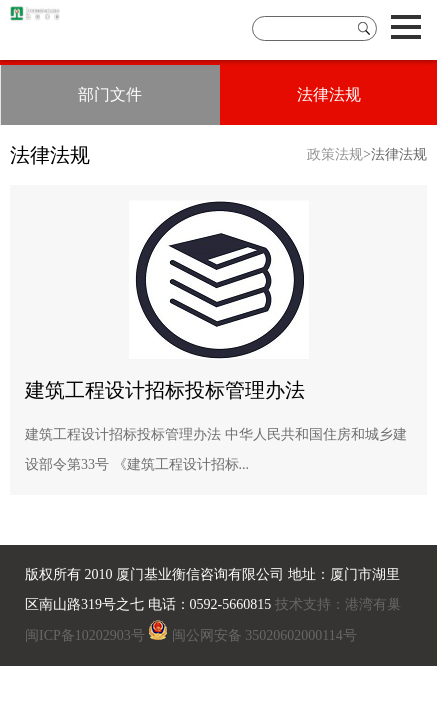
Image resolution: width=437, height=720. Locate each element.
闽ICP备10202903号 (85, 635)
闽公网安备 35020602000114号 (264, 635)
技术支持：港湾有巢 (336, 604)
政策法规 (335, 154)
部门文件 (110, 94)
